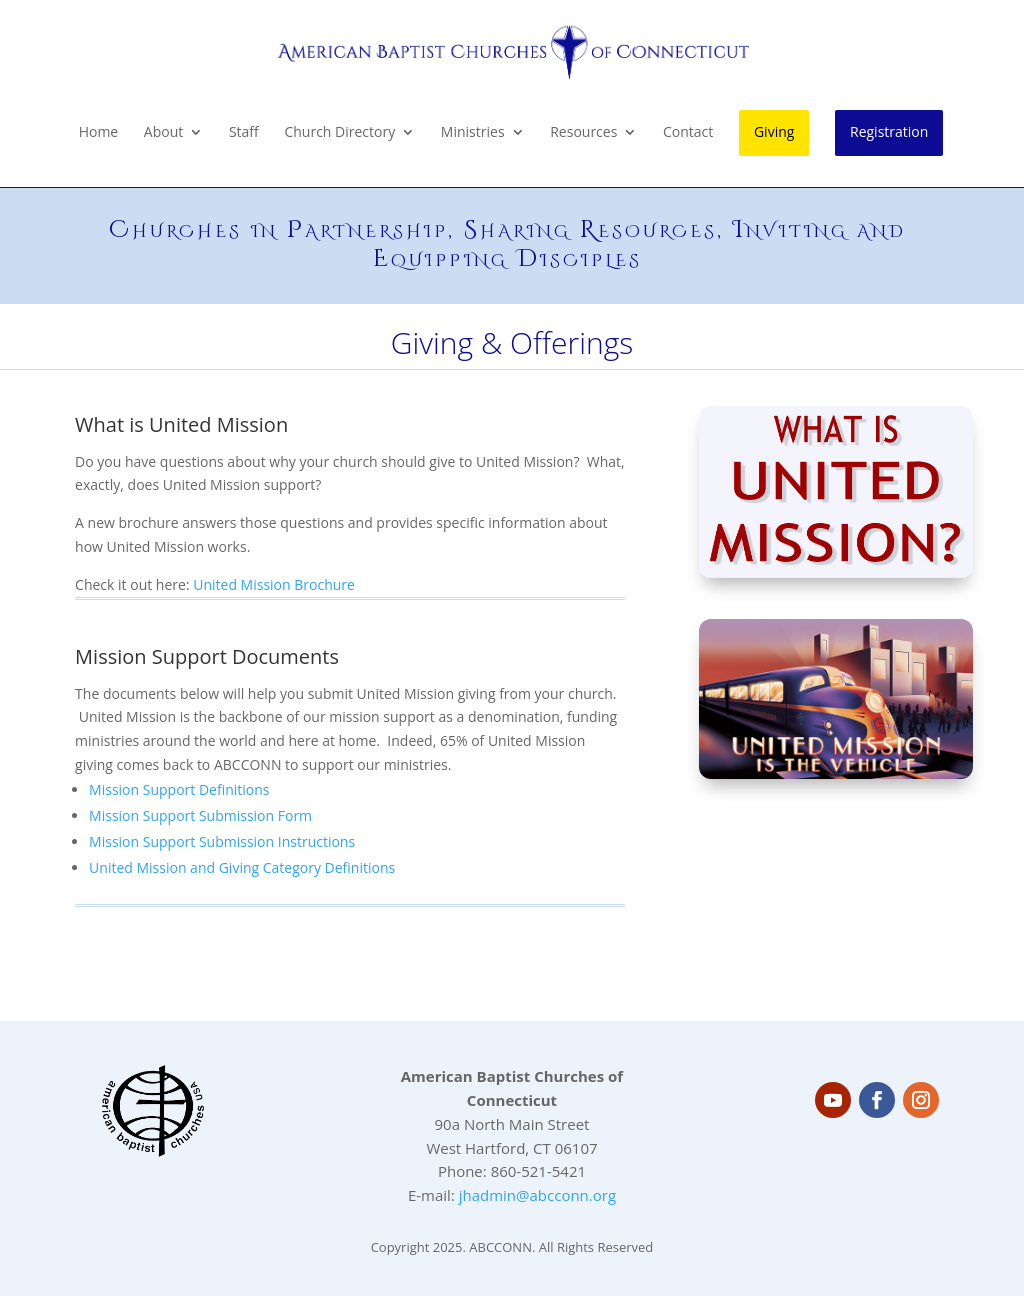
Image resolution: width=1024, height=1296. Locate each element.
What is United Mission (181, 424)
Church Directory (339, 133)
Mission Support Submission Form (200, 815)
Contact (688, 133)
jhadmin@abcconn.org (537, 1195)
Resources (583, 133)
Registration (889, 131)
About (163, 133)
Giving (774, 131)
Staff (244, 133)
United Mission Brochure (274, 584)
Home (99, 133)
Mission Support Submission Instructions (222, 841)
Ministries (473, 133)
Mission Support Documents (207, 656)
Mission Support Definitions (179, 789)
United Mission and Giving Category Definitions (242, 867)
